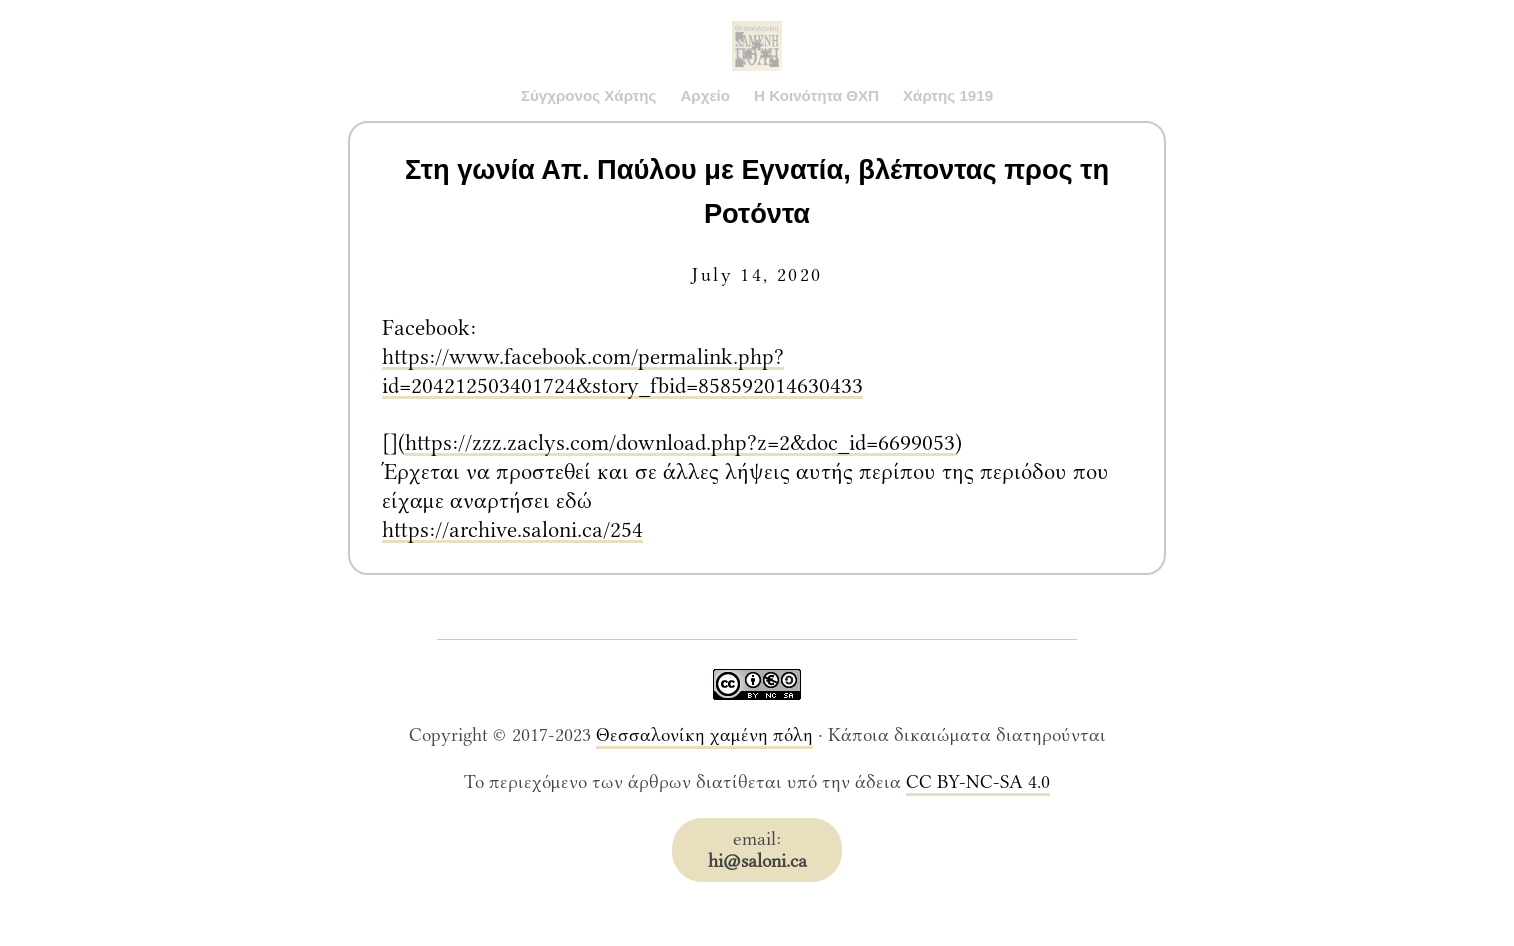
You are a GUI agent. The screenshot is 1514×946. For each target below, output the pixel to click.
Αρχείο (705, 95)
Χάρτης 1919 (948, 95)
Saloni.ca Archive (757, 26)
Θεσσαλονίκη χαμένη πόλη (704, 735)
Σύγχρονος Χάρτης (589, 95)
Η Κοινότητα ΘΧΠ (816, 95)
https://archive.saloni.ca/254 (512, 529)
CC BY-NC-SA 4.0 (978, 782)
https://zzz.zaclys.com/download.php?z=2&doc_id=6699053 (680, 442)
